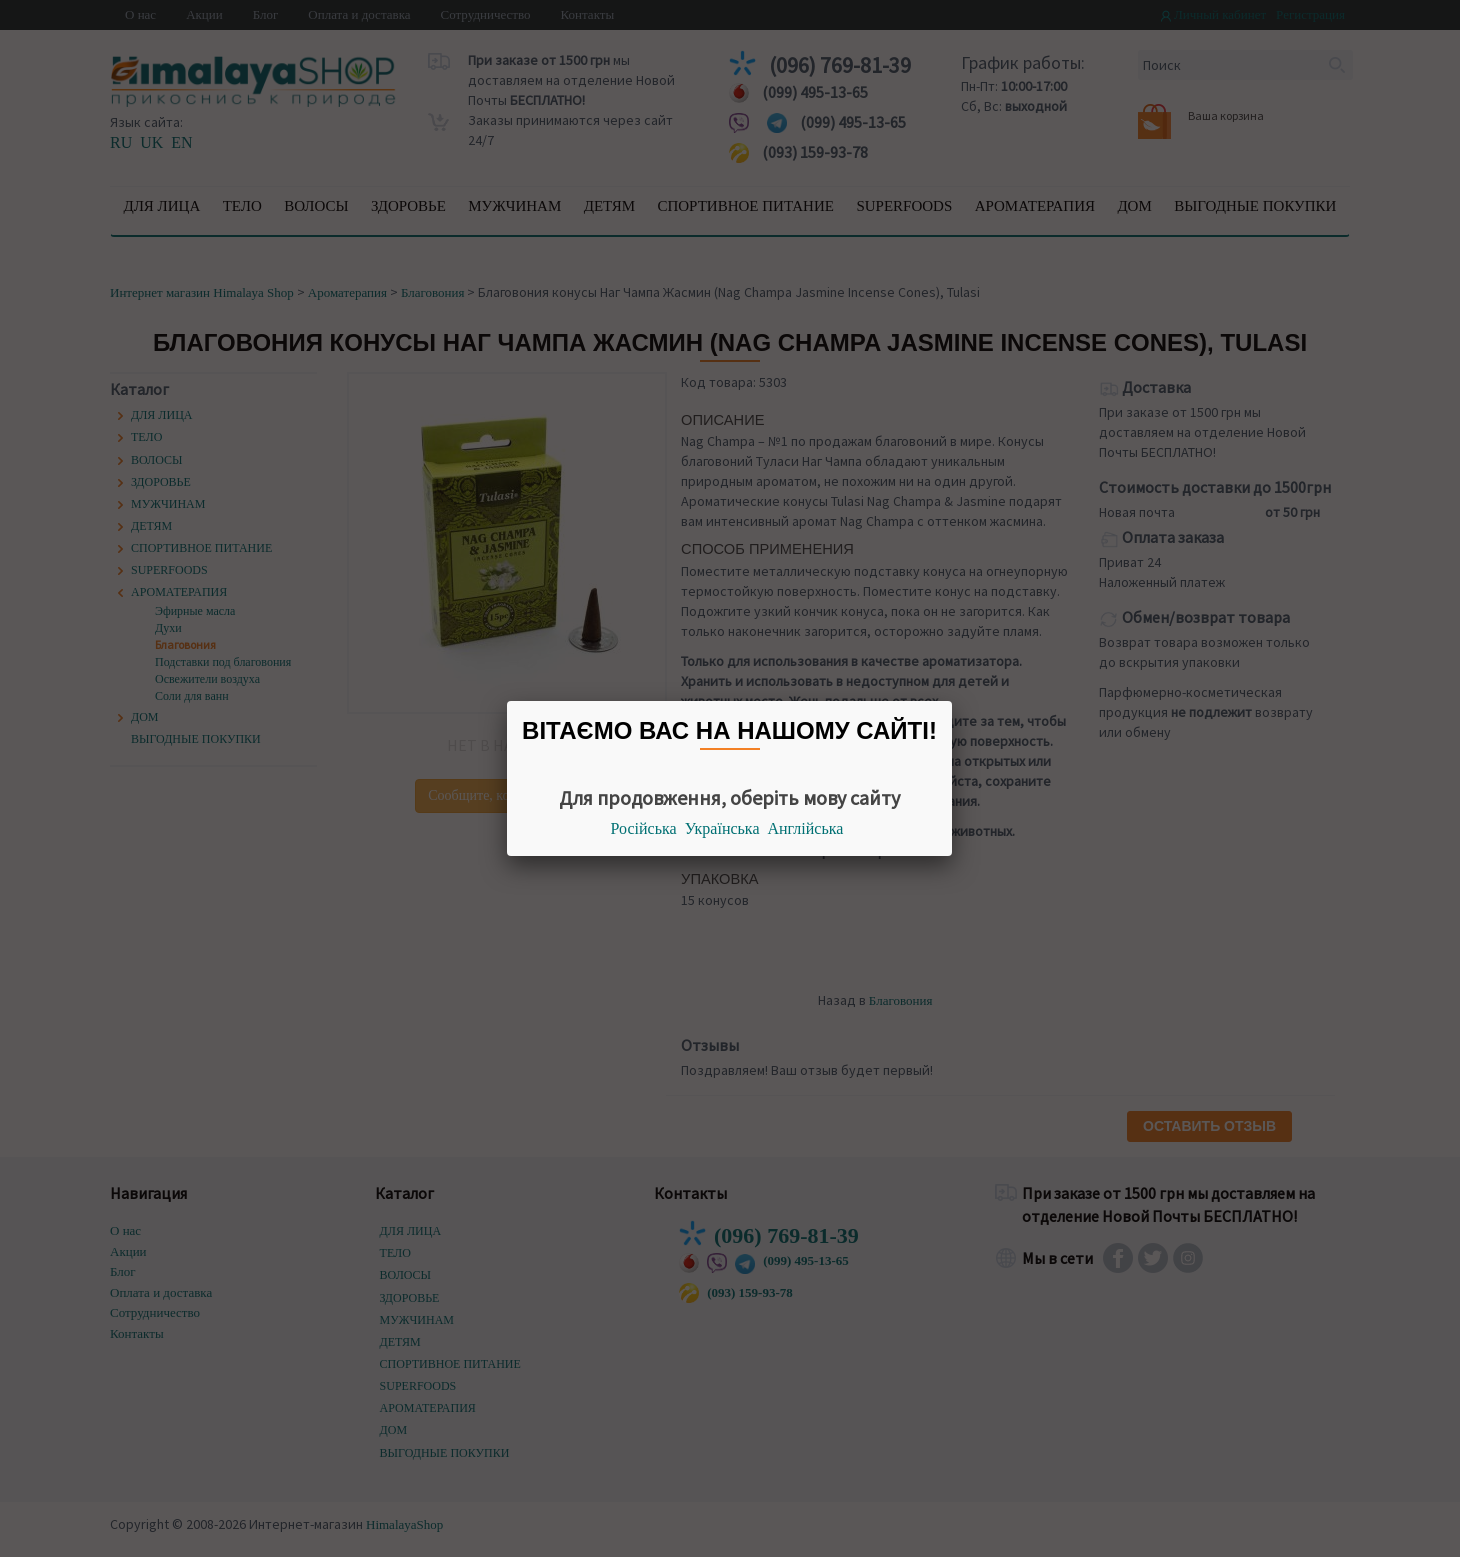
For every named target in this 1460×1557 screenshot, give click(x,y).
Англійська (806, 828)
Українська (722, 828)
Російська (644, 828)
